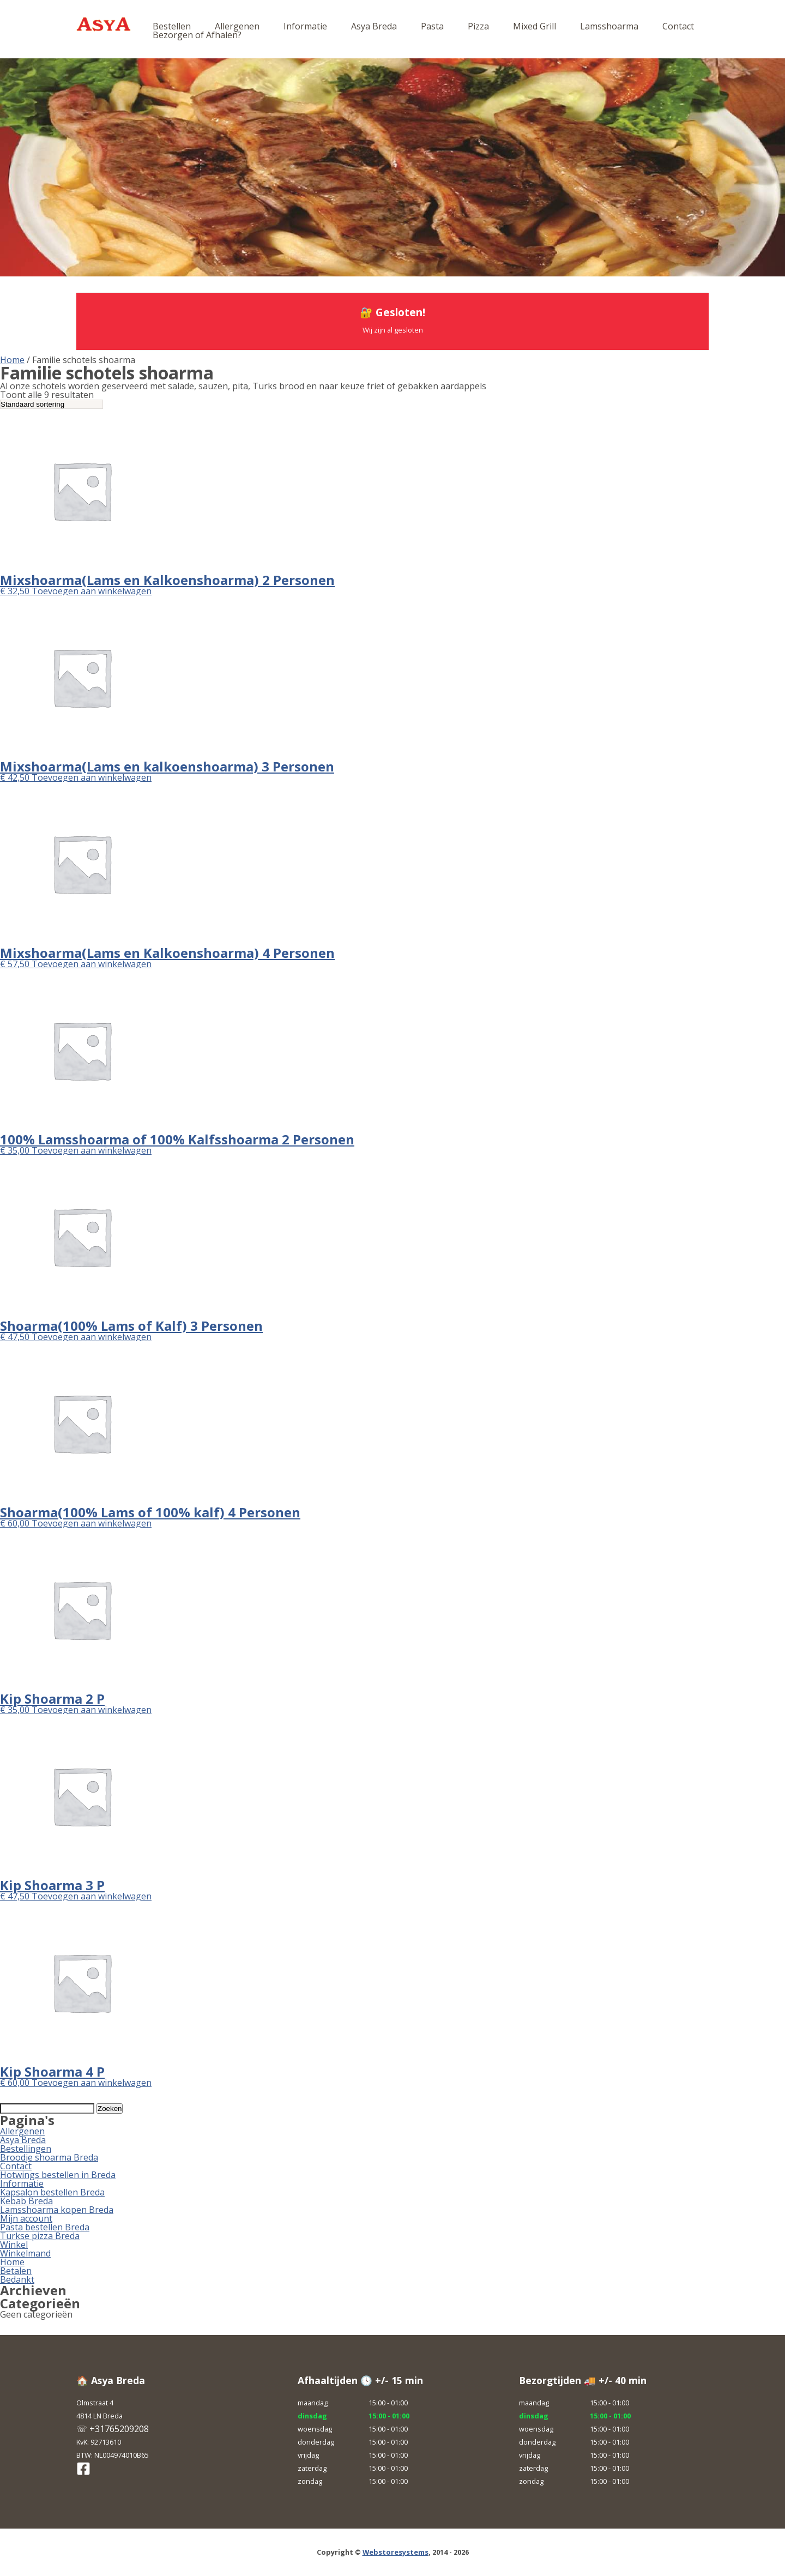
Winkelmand (25, 2253)
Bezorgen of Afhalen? (197, 35)
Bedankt (17, 2279)
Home (12, 360)
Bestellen (172, 26)
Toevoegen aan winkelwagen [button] (92, 591)
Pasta (432, 26)
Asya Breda (374, 26)
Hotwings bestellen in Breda (58, 2175)
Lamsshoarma (609, 26)
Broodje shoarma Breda (49, 2157)
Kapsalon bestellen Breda (52, 2192)
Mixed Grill (534, 26)
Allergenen (237, 26)
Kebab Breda (26, 2201)
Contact (678, 26)
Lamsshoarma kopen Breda (56, 2210)
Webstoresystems (395, 2552)
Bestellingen (25, 2149)
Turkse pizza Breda (40, 2236)
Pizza (478, 26)
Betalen (16, 2271)
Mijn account (26, 2218)
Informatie (305, 26)
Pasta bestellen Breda (44, 2227)
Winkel (14, 2245)
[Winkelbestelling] (51, 404)
